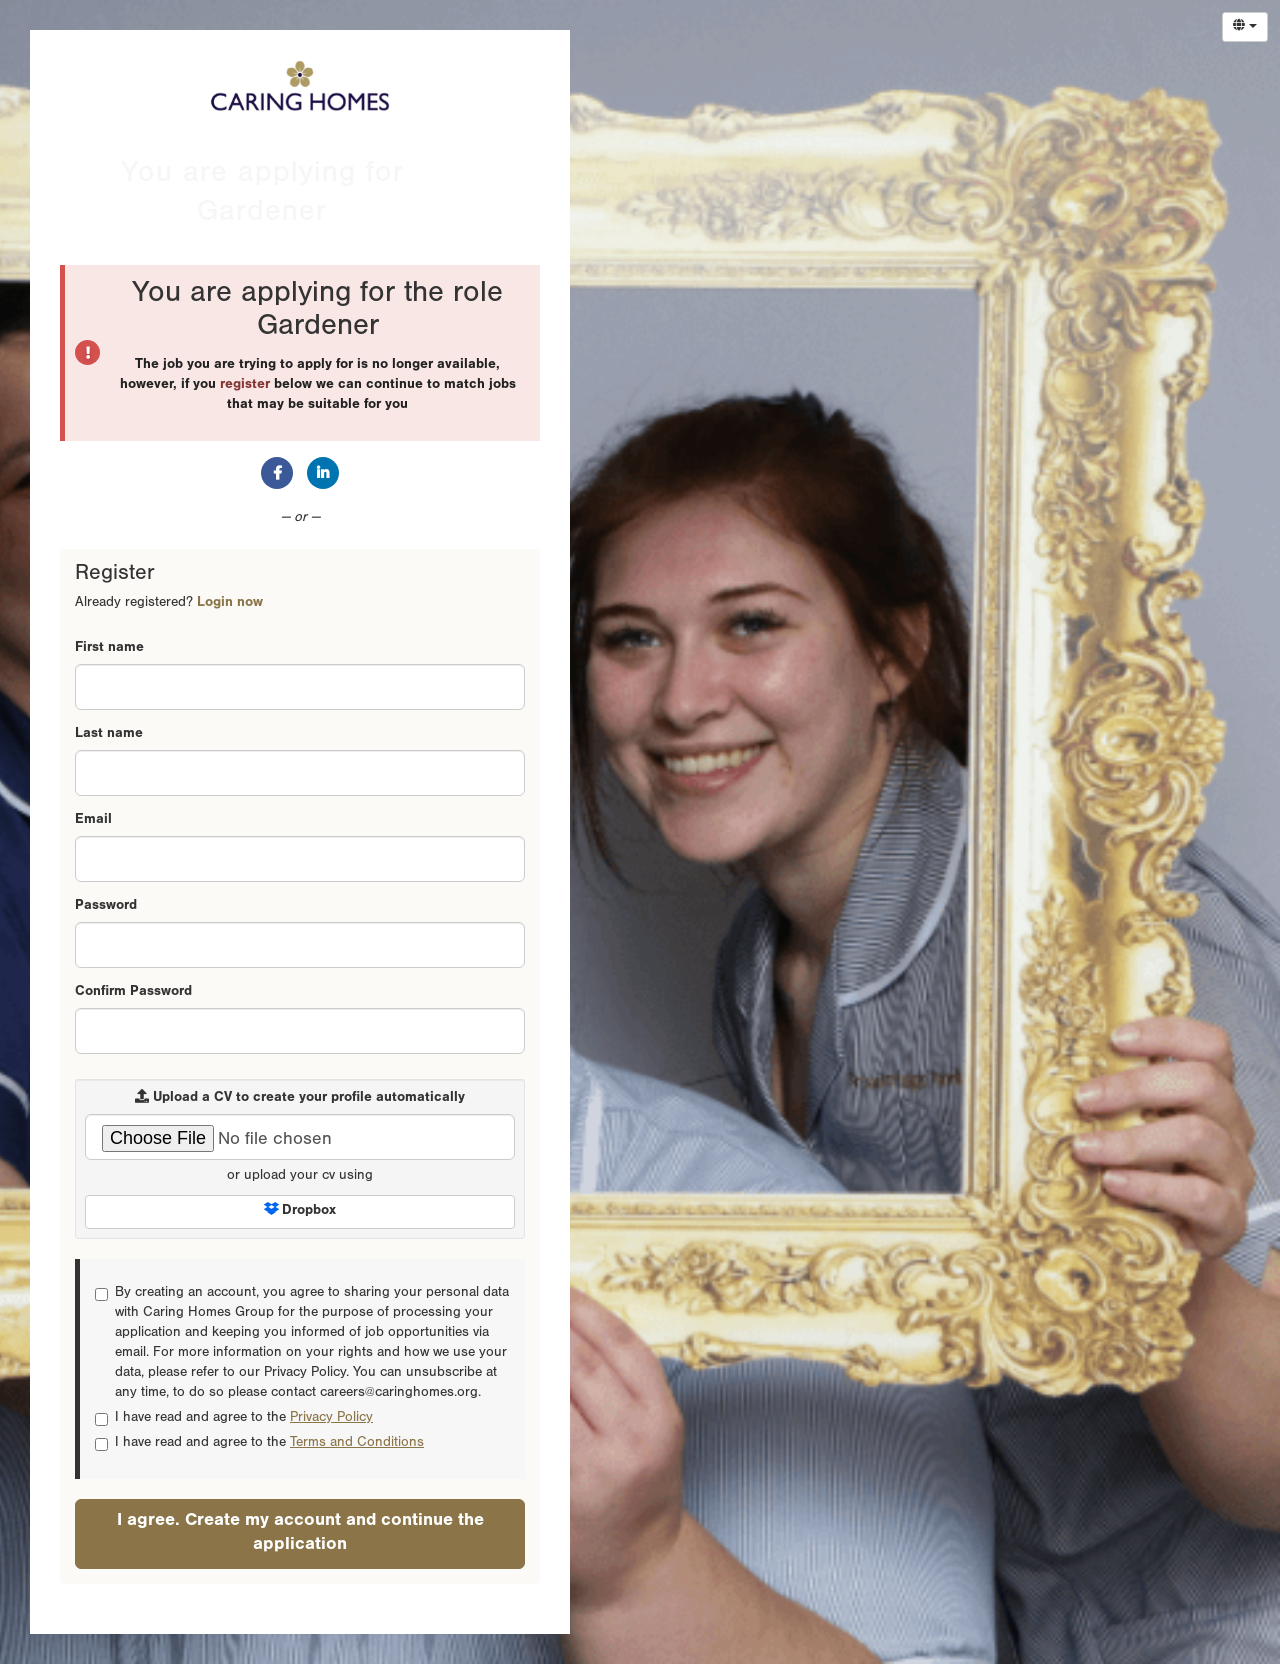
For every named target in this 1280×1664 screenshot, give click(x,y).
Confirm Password (133, 993)
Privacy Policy (331, 1419)
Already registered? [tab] (169, 604)
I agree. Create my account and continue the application (300, 1534)
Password (106, 907)
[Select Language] (1245, 27)
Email (93, 821)
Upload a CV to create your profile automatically (300, 1097)
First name (109, 649)
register (245, 386)
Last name (109, 735)
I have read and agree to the (234, 1419)
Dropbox (300, 1210)
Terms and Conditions (357, 1444)
